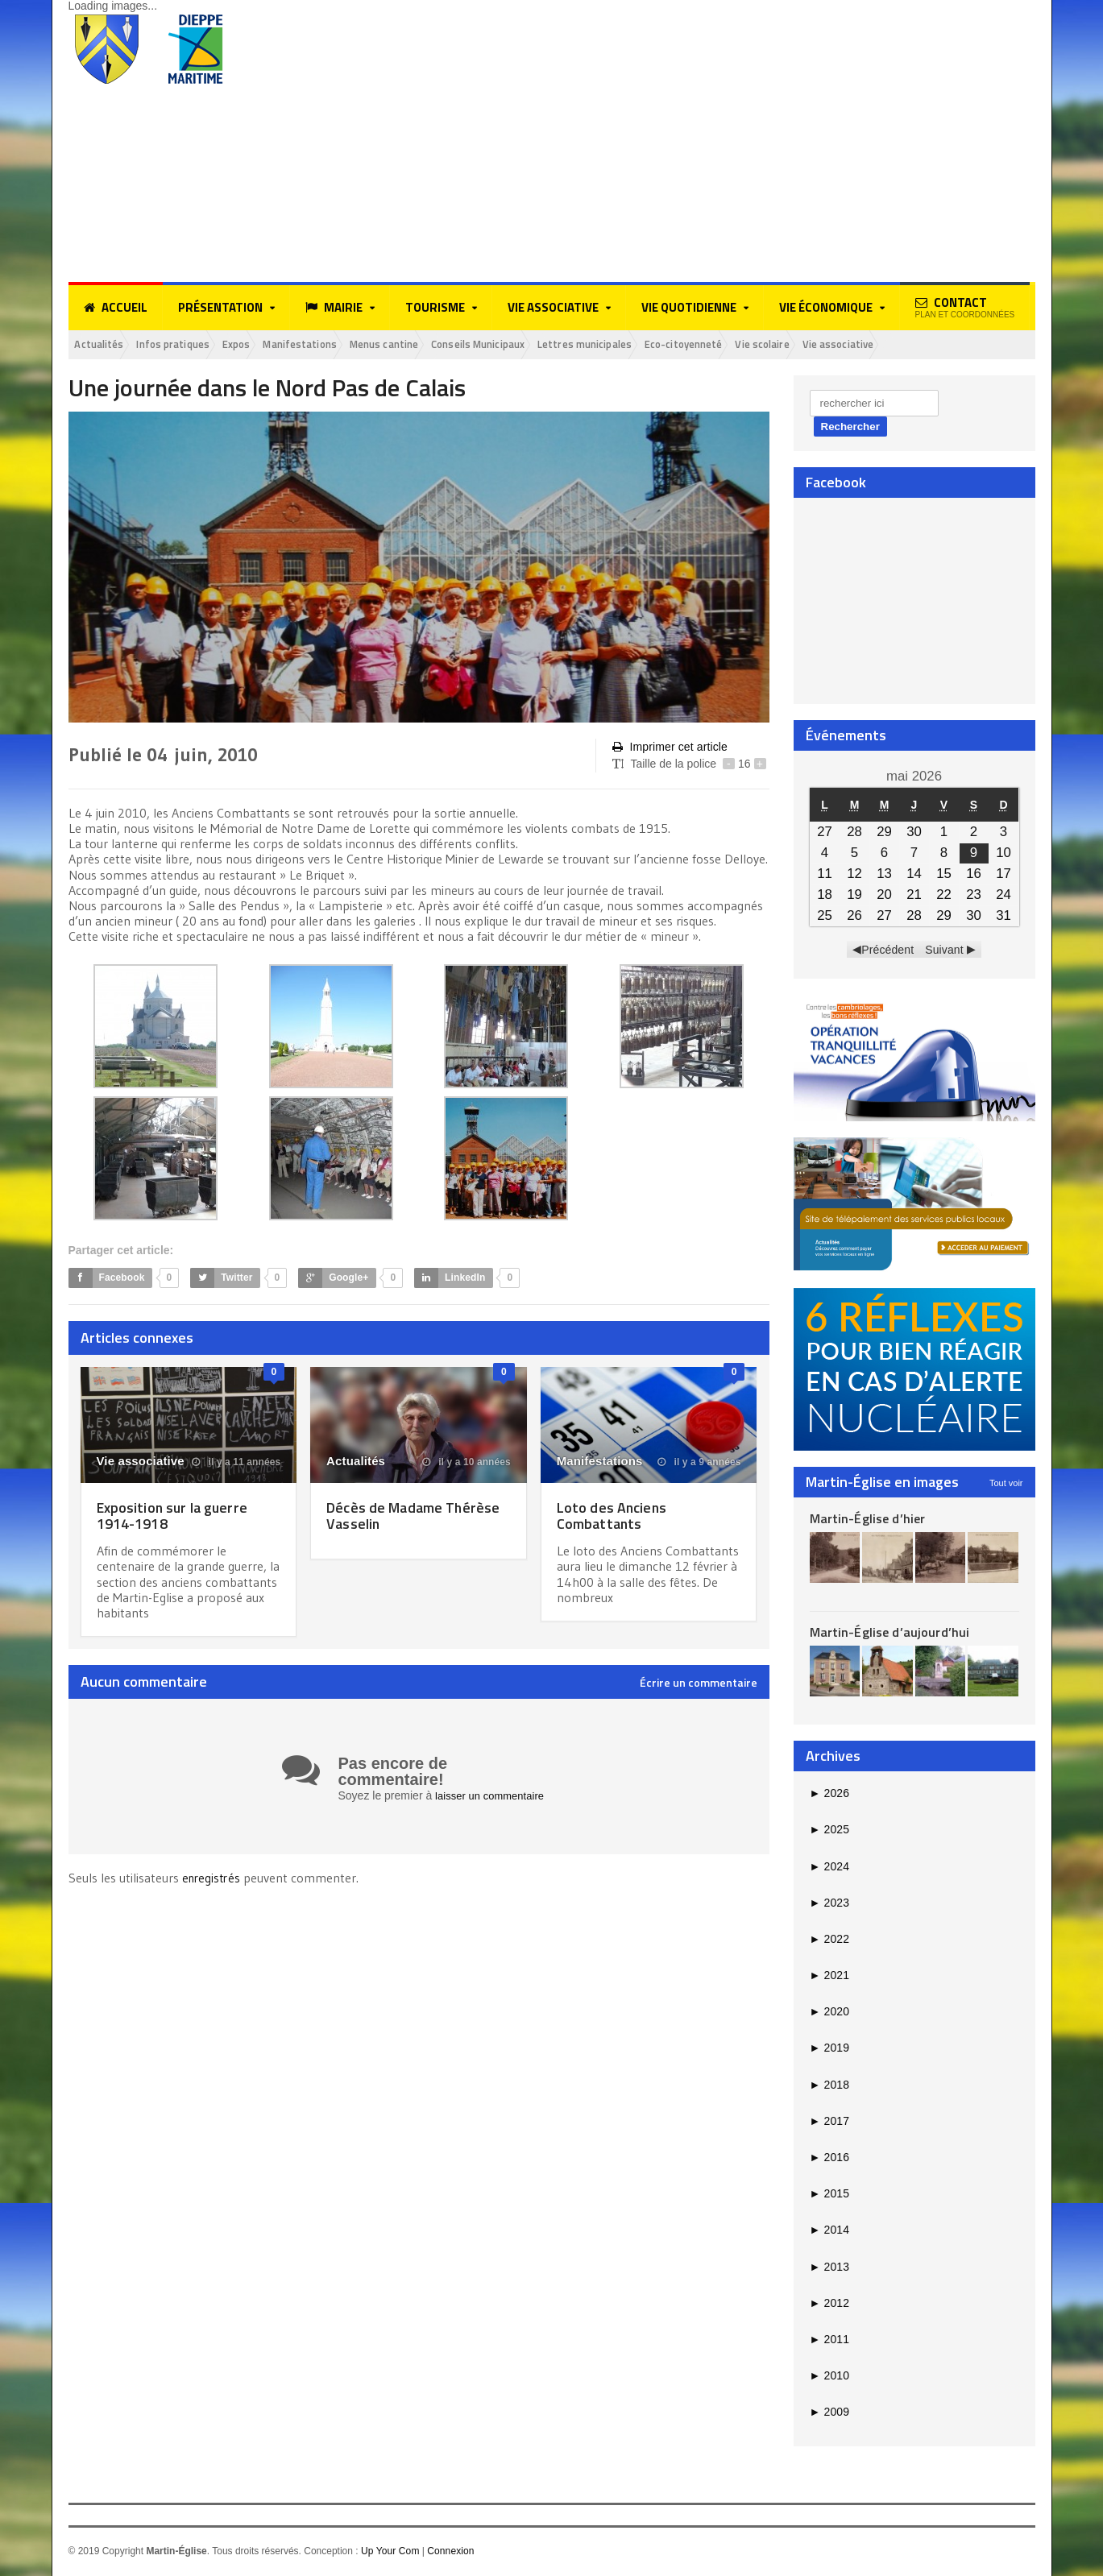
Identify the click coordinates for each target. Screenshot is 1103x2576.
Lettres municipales (665, 345)
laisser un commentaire (493, 1797)
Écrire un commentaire (698, 1684)
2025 (829, 1831)
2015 (829, 2195)
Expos (263, 345)
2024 (829, 1868)
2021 (829, 1976)
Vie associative (956, 345)
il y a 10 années (467, 1464)
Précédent (888, 951)
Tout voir (1006, 1484)
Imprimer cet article (668, 748)
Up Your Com (389, 2552)
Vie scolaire (869, 345)
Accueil (115, 307)
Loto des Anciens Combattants (615, 1517)
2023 (829, 1904)
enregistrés (214, 1878)
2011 (829, 2340)
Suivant (944, 951)
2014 (829, 2232)
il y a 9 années (700, 1464)
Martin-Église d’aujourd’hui (888, 1633)
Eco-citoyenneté (778, 345)
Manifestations (337, 345)
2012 (829, 2304)
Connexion (449, 2552)
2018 (829, 2086)
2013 (829, 2268)
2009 (829, 2414)
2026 (829, 1794)
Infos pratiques (189, 345)
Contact (965, 306)
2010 (829, 2377)
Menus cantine (434, 345)
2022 (829, 1940)
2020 (829, 2013)
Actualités (104, 345)
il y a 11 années (236, 1464)
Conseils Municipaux (543, 345)
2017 (829, 2122)
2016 (829, 2158)
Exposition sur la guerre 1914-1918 (178, 1517)
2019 (829, 2050)
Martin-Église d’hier (866, 1520)
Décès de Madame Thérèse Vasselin (390, 1517)
